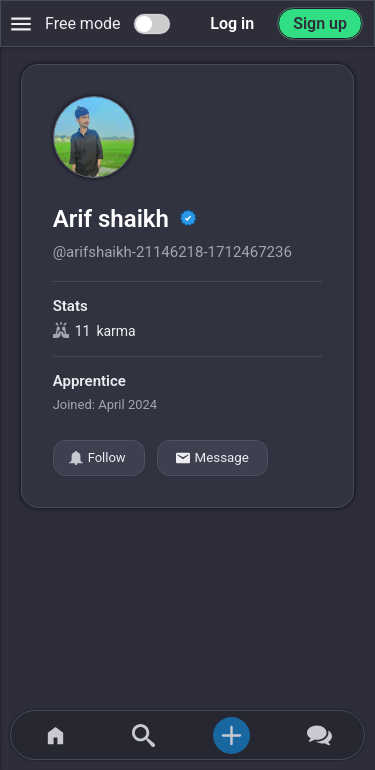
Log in (232, 23)
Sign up (320, 23)
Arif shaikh (114, 219)
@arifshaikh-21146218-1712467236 (172, 252)
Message (212, 458)
